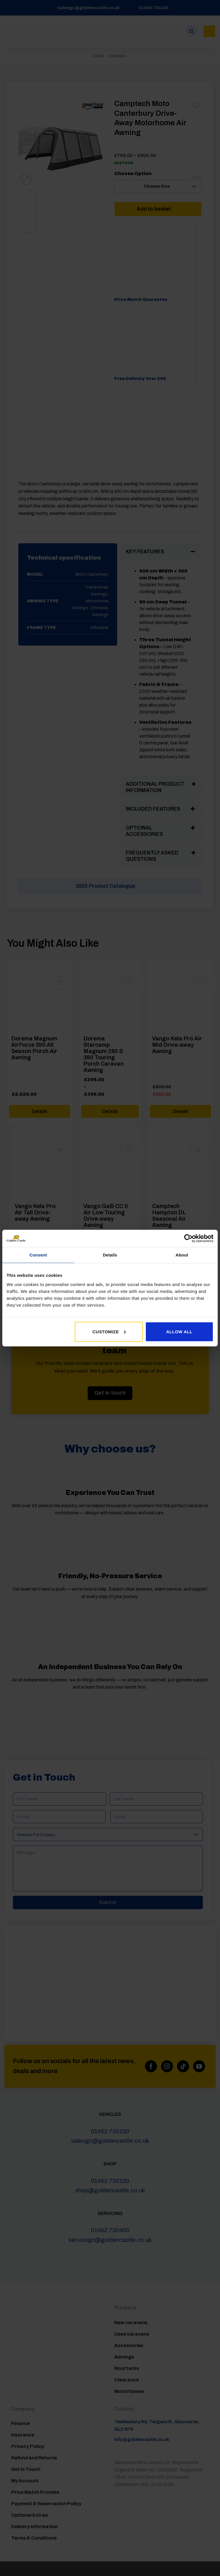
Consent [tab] (38, 1254)
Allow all (179, 1331)
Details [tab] (110, 1254)
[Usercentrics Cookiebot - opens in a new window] (188, 1238)
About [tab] (182, 1254)
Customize (109, 1331)
